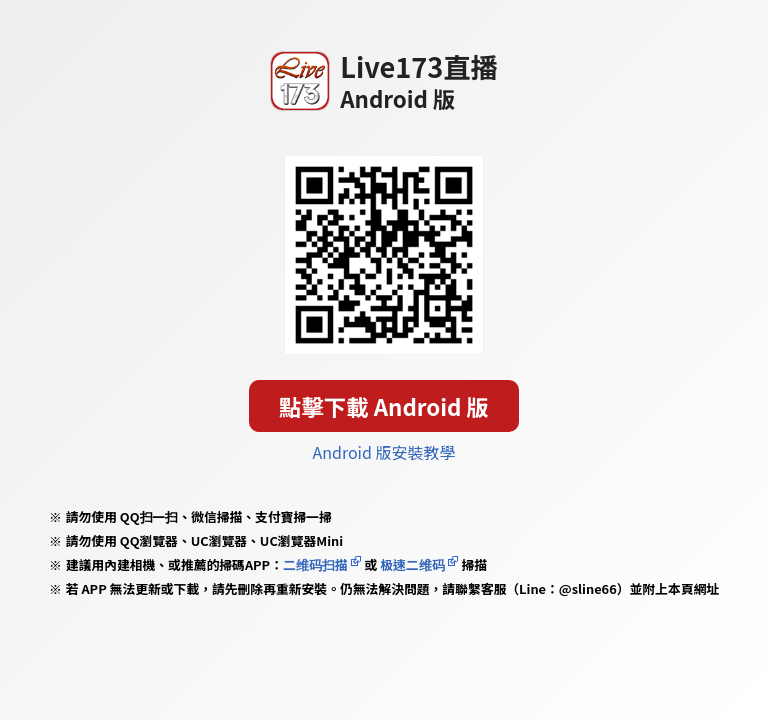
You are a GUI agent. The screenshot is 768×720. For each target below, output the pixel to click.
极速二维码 (412, 564)
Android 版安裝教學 (384, 452)
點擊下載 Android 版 (384, 406)
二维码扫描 (315, 564)
